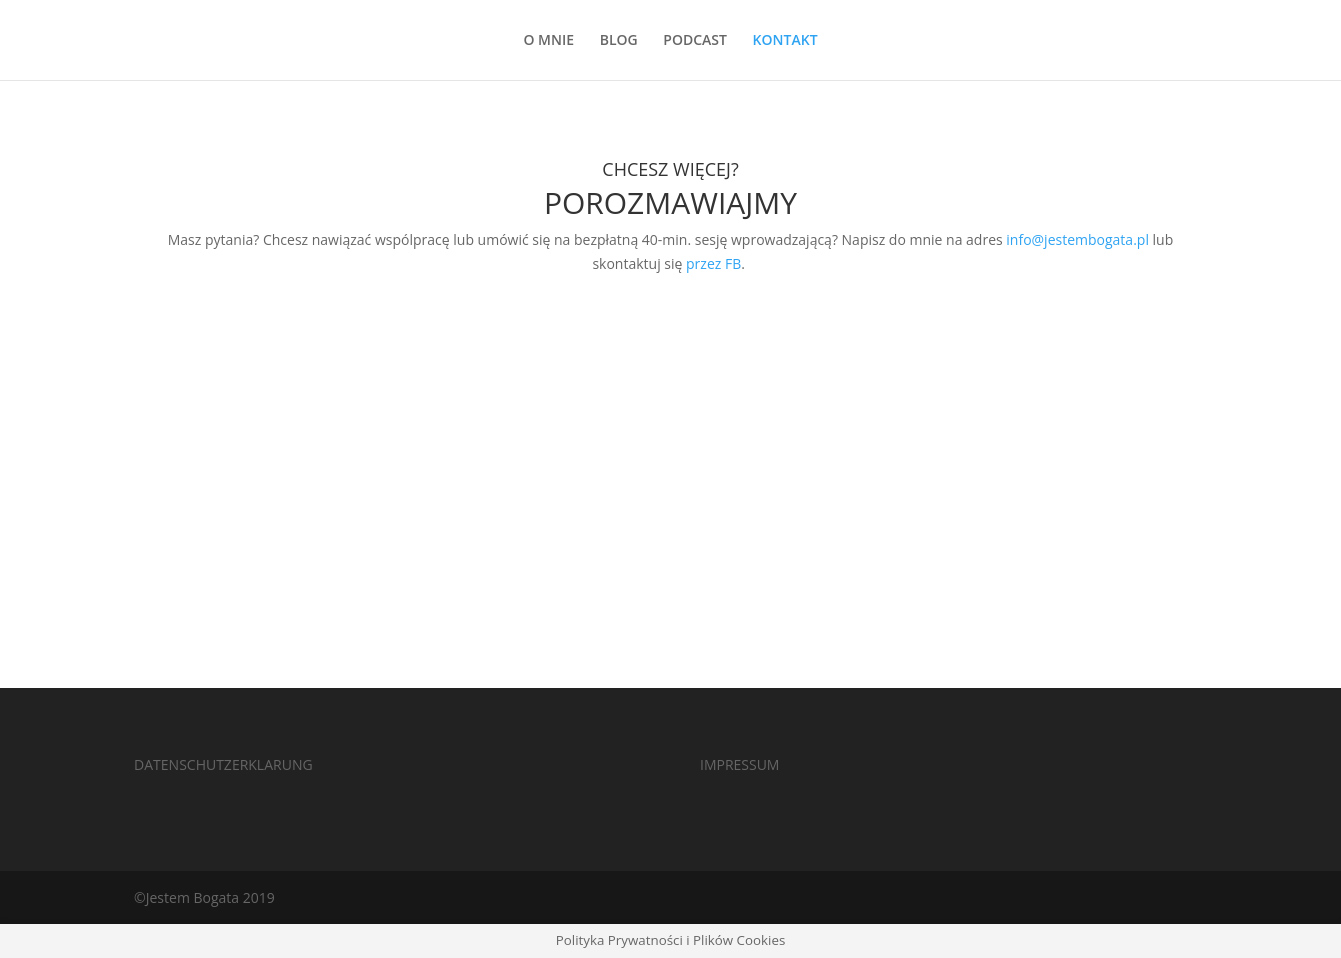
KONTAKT (785, 41)
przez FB (713, 263)
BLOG (619, 41)
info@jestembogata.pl (1077, 239)
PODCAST (695, 41)
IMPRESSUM (740, 764)
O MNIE (548, 41)
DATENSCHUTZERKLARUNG (223, 764)
